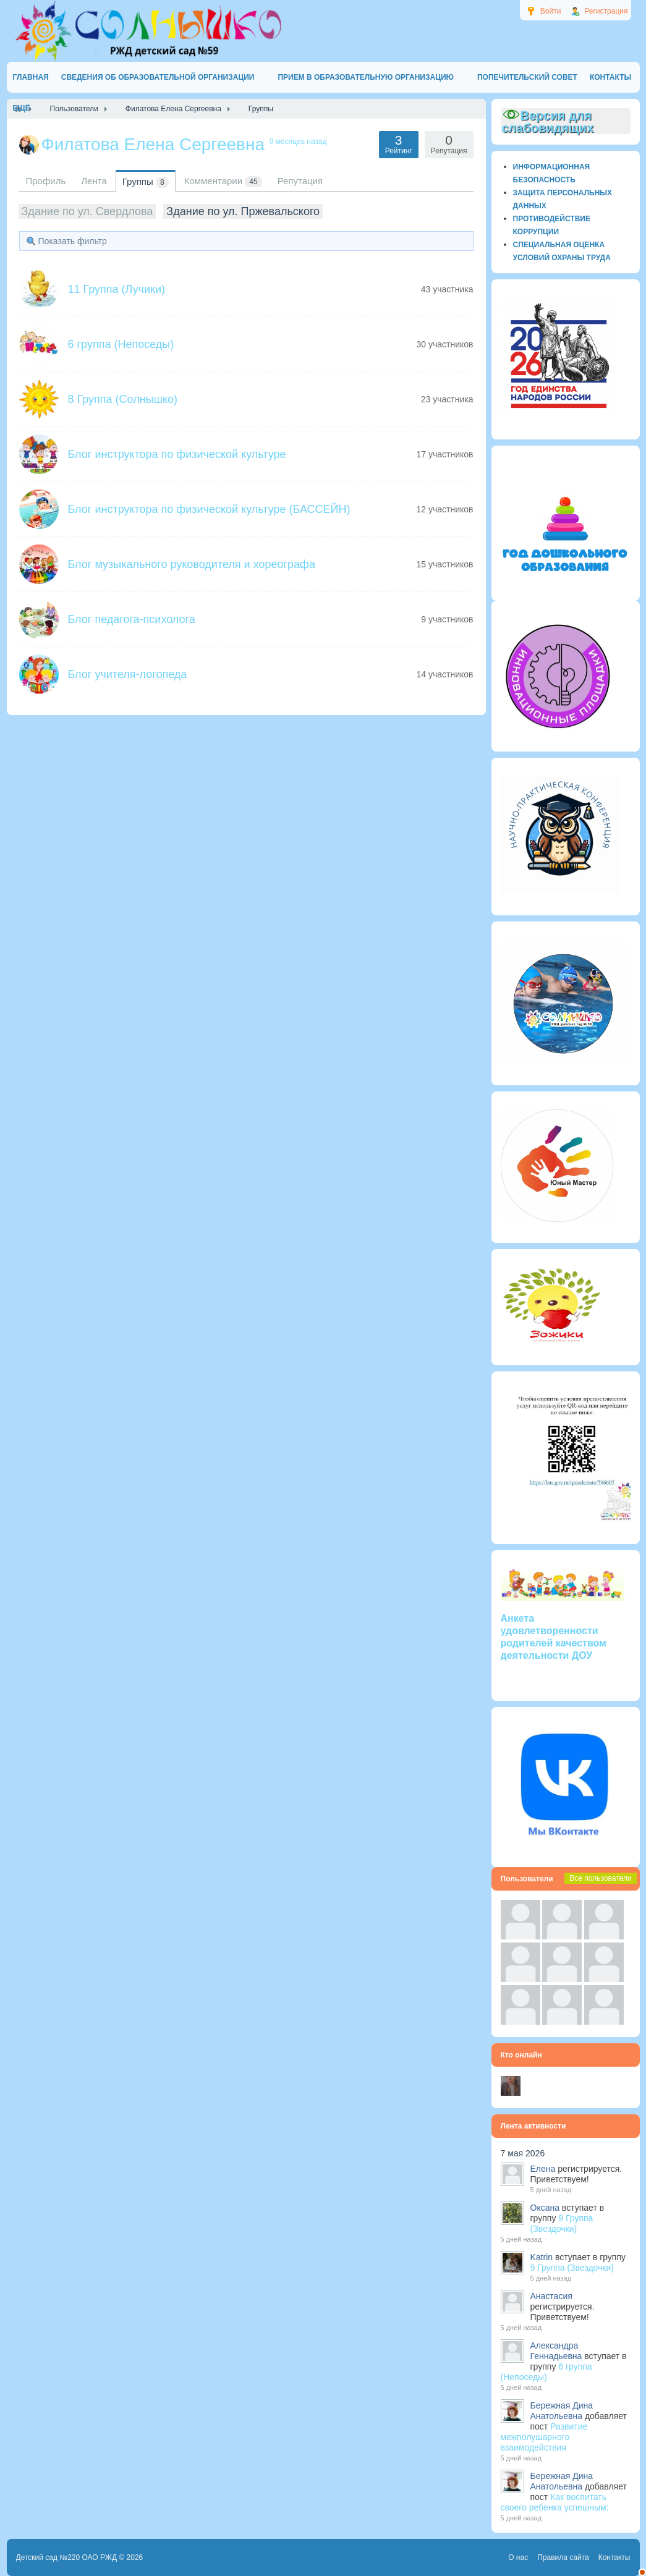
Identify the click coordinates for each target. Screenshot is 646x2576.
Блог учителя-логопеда (127, 674)
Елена (543, 2169)
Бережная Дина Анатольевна (561, 2410)
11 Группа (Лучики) (116, 289)
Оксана (544, 2208)
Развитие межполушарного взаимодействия (544, 2436)
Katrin (541, 2257)
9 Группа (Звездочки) (561, 2223)
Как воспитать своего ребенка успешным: (555, 2502)
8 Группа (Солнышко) (123, 399)
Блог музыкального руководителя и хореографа (191, 564)
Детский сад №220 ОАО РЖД (66, 2557)
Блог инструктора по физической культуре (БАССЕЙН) (209, 509)
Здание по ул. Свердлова (87, 211)
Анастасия (551, 2296)
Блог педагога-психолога (131, 619)
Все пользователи (600, 1878)
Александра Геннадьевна (556, 2351)
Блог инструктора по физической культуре (177, 454)
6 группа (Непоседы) (121, 344)
